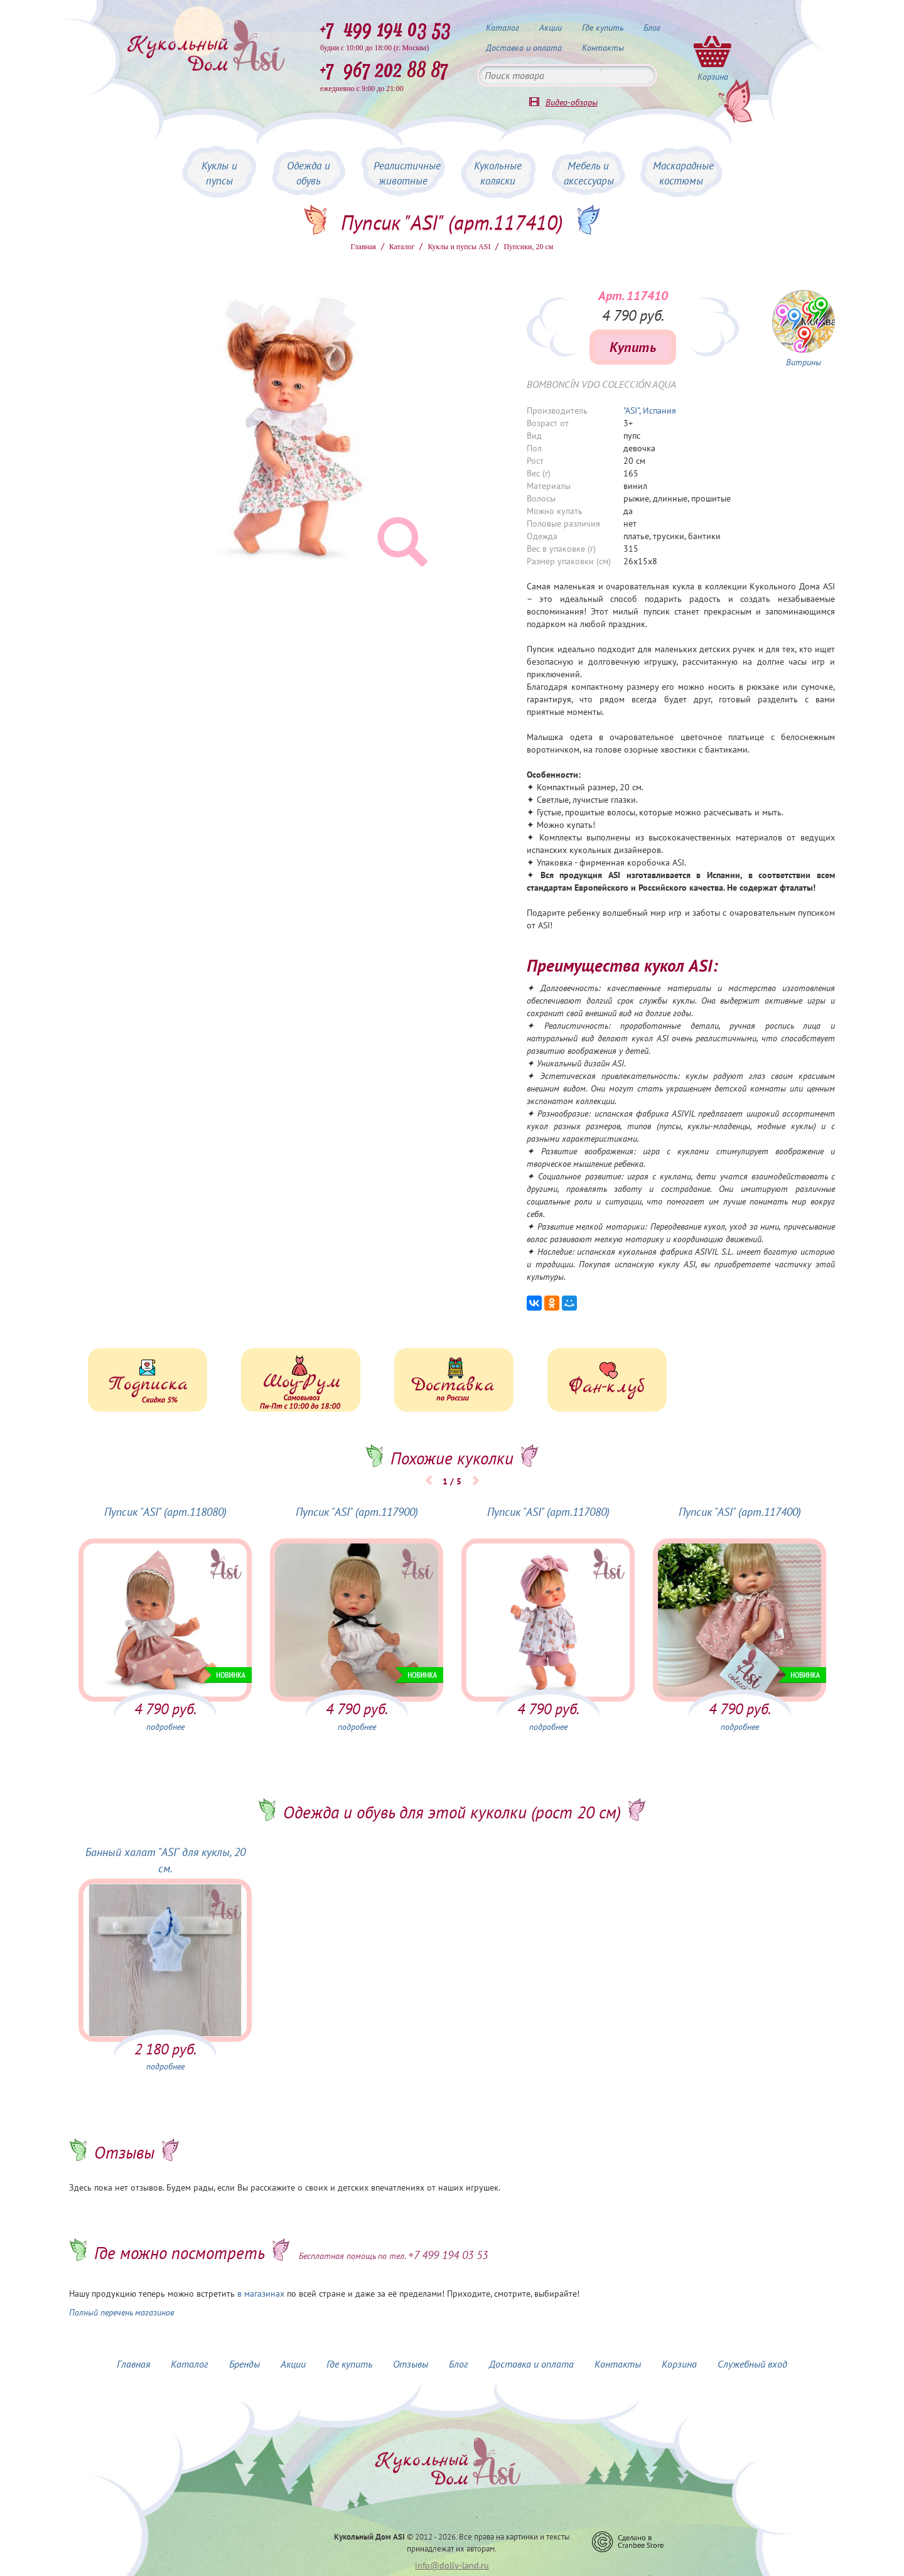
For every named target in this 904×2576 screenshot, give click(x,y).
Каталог (502, 27)
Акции (550, 27)
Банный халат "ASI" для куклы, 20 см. (165, 1860)
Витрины (803, 362)
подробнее (165, 1726)
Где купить (602, 27)
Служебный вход (752, 2364)
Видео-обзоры (572, 102)
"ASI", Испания (649, 410)
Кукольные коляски (498, 173)
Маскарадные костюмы (683, 173)
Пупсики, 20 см (528, 246)
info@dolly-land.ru (452, 2565)
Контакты (603, 47)
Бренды (244, 2364)
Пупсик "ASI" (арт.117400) (740, 1512)
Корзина (679, 2364)
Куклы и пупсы (219, 173)
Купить (633, 347)
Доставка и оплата (524, 47)
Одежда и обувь (308, 173)
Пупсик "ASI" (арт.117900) (357, 1512)
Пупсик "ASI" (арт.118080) (165, 1512)
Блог (651, 27)
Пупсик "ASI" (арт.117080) (548, 1512)
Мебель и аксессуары (589, 173)
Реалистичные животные (407, 173)
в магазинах (260, 2293)
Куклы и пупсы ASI (459, 246)
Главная (363, 246)
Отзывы (410, 2364)
